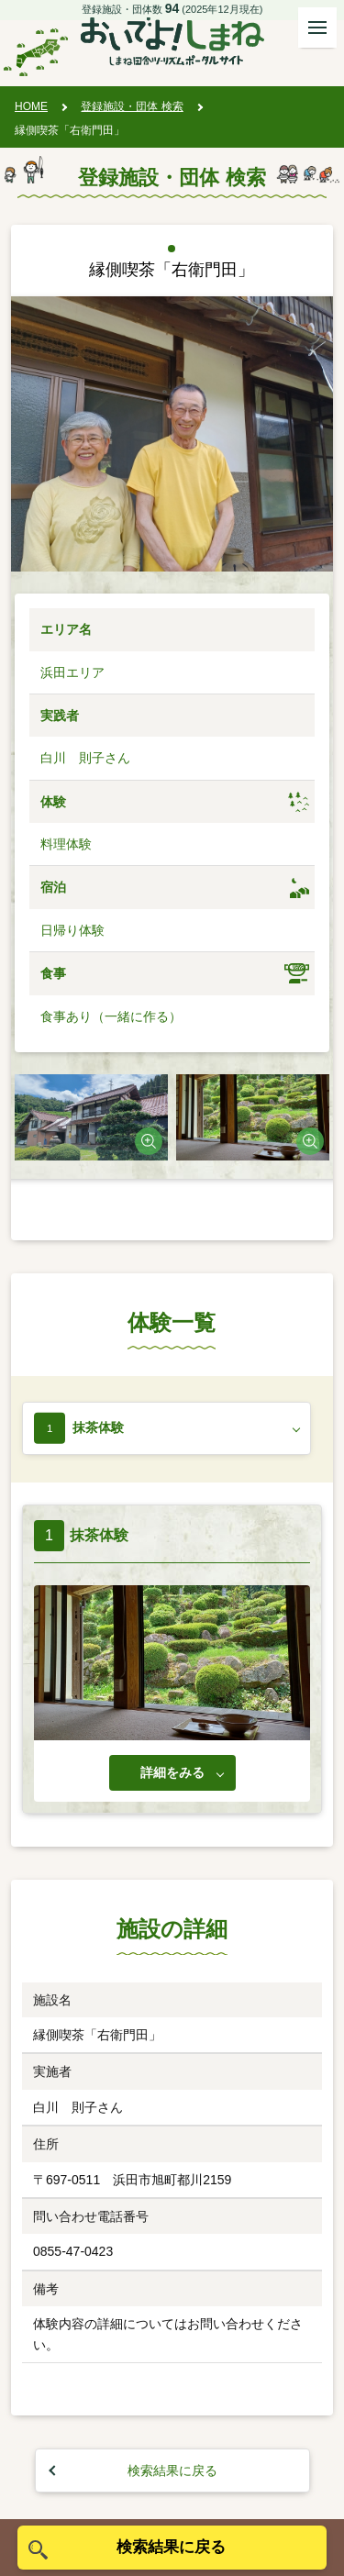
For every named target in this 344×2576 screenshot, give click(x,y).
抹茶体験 (98, 1427)
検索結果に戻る (172, 2470)
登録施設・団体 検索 (132, 106)
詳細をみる (172, 1772)
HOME (31, 106)
